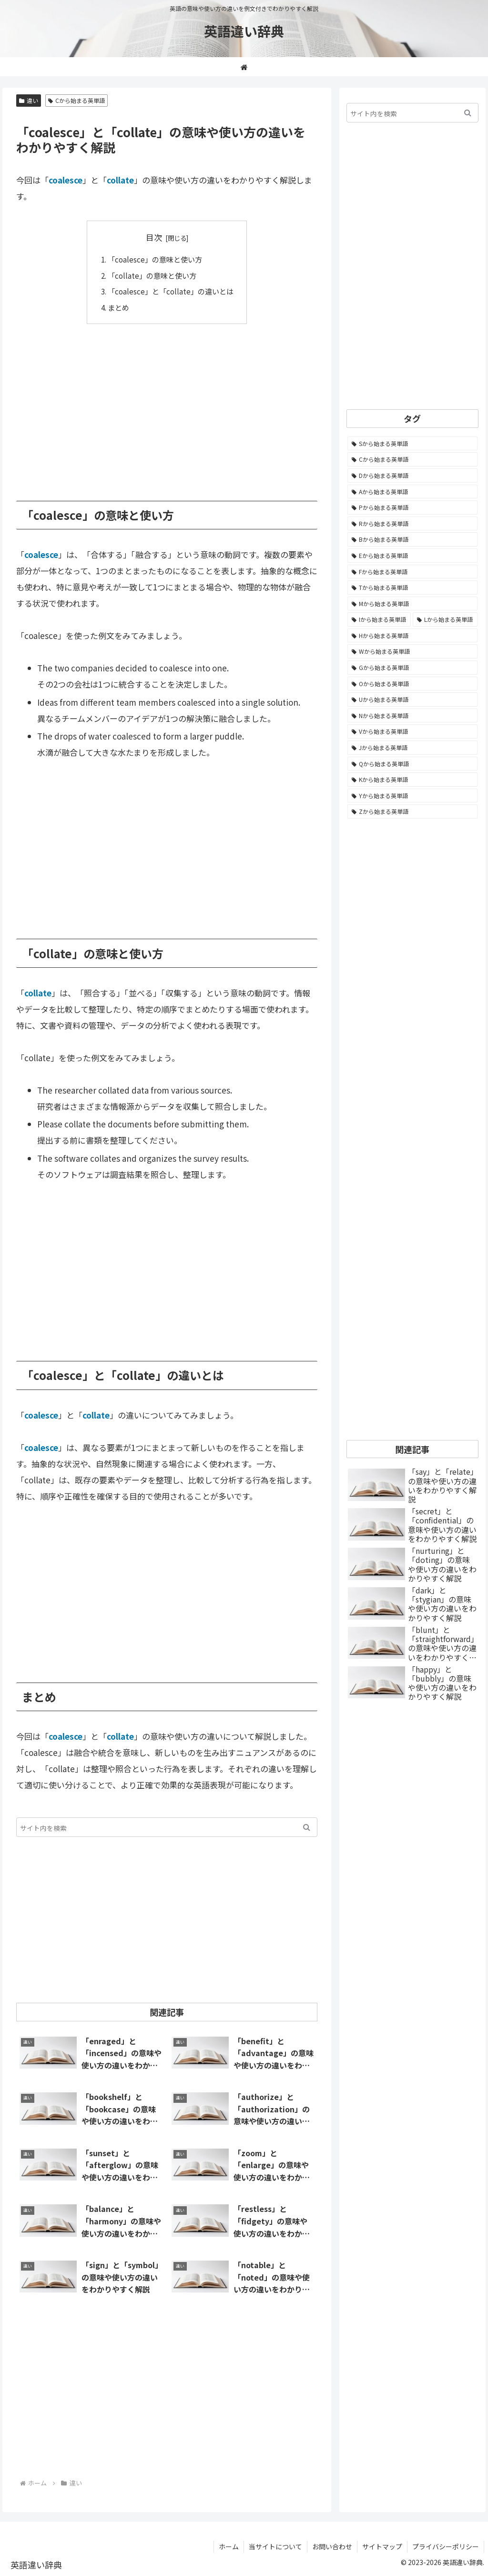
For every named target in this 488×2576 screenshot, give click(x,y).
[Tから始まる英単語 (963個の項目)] (412, 587)
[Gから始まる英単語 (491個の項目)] (412, 667)
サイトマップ (382, 2546)
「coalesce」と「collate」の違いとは (171, 291)
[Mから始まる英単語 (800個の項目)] (412, 604)
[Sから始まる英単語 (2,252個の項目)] (412, 443)
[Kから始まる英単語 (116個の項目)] (412, 779)
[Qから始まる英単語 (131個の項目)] (412, 764)
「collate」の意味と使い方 (152, 275)
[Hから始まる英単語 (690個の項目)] (412, 636)
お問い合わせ (332, 2546)
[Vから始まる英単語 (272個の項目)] (412, 731)
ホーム (229, 2546)
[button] (306, 1827)
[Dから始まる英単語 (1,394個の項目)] (412, 475)
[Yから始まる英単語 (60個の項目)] (412, 796)
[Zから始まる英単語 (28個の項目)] (412, 811)
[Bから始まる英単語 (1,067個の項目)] (412, 539)
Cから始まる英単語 (76, 100)
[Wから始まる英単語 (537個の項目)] (412, 651)
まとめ (118, 307)
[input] (166, 1827)
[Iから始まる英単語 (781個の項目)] (379, 619)
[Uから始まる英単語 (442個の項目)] (412, 699)
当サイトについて (275, 2546)
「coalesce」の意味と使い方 (155, 259)
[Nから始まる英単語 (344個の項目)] (412, 716)
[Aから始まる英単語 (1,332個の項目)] (412, 492)
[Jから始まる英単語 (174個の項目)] (412, 747)
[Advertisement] (166, 405)
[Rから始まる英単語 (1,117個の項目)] (412, 524)
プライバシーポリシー (445, 2546)
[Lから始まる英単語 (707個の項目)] (445, 619)
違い (28, 100)
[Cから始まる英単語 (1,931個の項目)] (412, 459)
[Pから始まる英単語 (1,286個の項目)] (412, 507)
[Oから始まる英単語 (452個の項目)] (412, 684)
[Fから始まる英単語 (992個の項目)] (412, 572)
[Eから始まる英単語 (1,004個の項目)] (412, 555)
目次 (154, 237)
